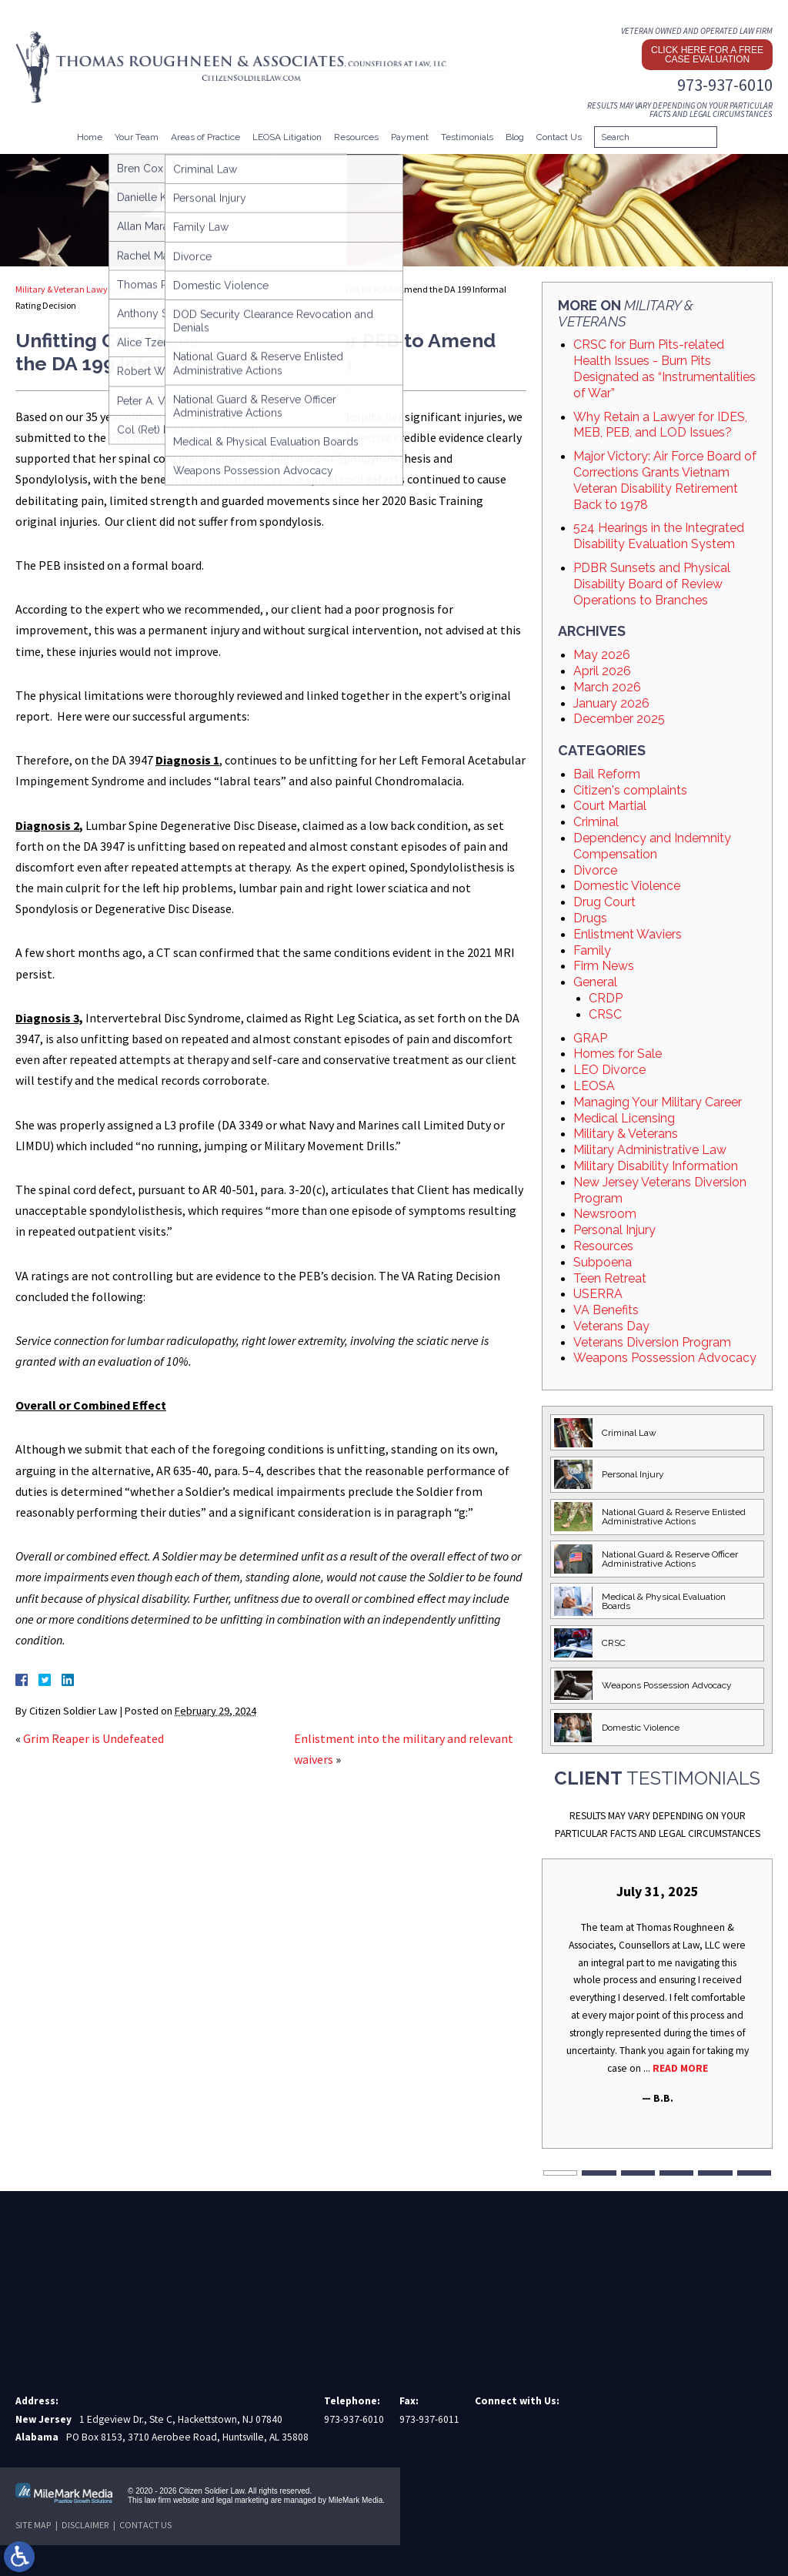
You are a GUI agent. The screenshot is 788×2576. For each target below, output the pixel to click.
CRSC (605, 1014)
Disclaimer (85, 2525)
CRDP (606, 998)
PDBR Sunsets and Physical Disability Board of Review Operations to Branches (651, 583)
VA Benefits (606, 1310)
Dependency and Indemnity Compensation (652, 846)
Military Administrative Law (649, 1149)
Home (89, 137)
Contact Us (559, 137)
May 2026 (601, 654)
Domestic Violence (626, 885)
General (595, 982)
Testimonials (467, 137)
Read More (680, 2068)
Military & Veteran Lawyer (65, 289)
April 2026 (602, 671)
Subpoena (602, 1262)
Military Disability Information (655, 1166)
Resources (356, 137)
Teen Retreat (609, 1278)
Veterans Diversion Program (652, 1342)
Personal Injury (614, 1230)
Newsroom (604, 1213)
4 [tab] (676, 2173)
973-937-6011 (429, 2419)
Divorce (595, 870)
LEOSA (594, 1086)
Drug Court (604, 902)
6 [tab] (754, 2173)
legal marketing (242, 2500)
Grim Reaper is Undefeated (93, 1738)
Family (592, 950)
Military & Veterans (185, 289)
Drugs (590, 918)
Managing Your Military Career (657, 1102)
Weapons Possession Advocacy (664, 1357)
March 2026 (607, 687)
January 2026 (611, 703)
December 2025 (619, 718)
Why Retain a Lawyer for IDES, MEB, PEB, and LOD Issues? (660, 425)
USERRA (598, 1293)
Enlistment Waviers (627, 934)
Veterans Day (611, 1326)
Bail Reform (606, 774)
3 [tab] (638, 2173)
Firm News (603, 965)
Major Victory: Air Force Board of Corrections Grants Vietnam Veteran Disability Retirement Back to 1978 (664, 480)
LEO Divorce (609, 1069)
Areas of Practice (205, 137)
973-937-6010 (725, 84)
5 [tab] (715, 2173)
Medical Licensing (624, 1118)
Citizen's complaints (630, 790)
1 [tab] (560, 2173)
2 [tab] (599, 2173)
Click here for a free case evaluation (707, 55)
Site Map (33, 2525)
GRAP (590, 1038)
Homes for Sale (617, 1053)
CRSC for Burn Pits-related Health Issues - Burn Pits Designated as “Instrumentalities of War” (664, 368)
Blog (515, 137)
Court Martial (609, 805)
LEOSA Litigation (287, 137)
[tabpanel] (657, 1994)
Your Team (137, 137)
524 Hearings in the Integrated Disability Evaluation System (658, 535)
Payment (410, 137)
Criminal (596, 822)
